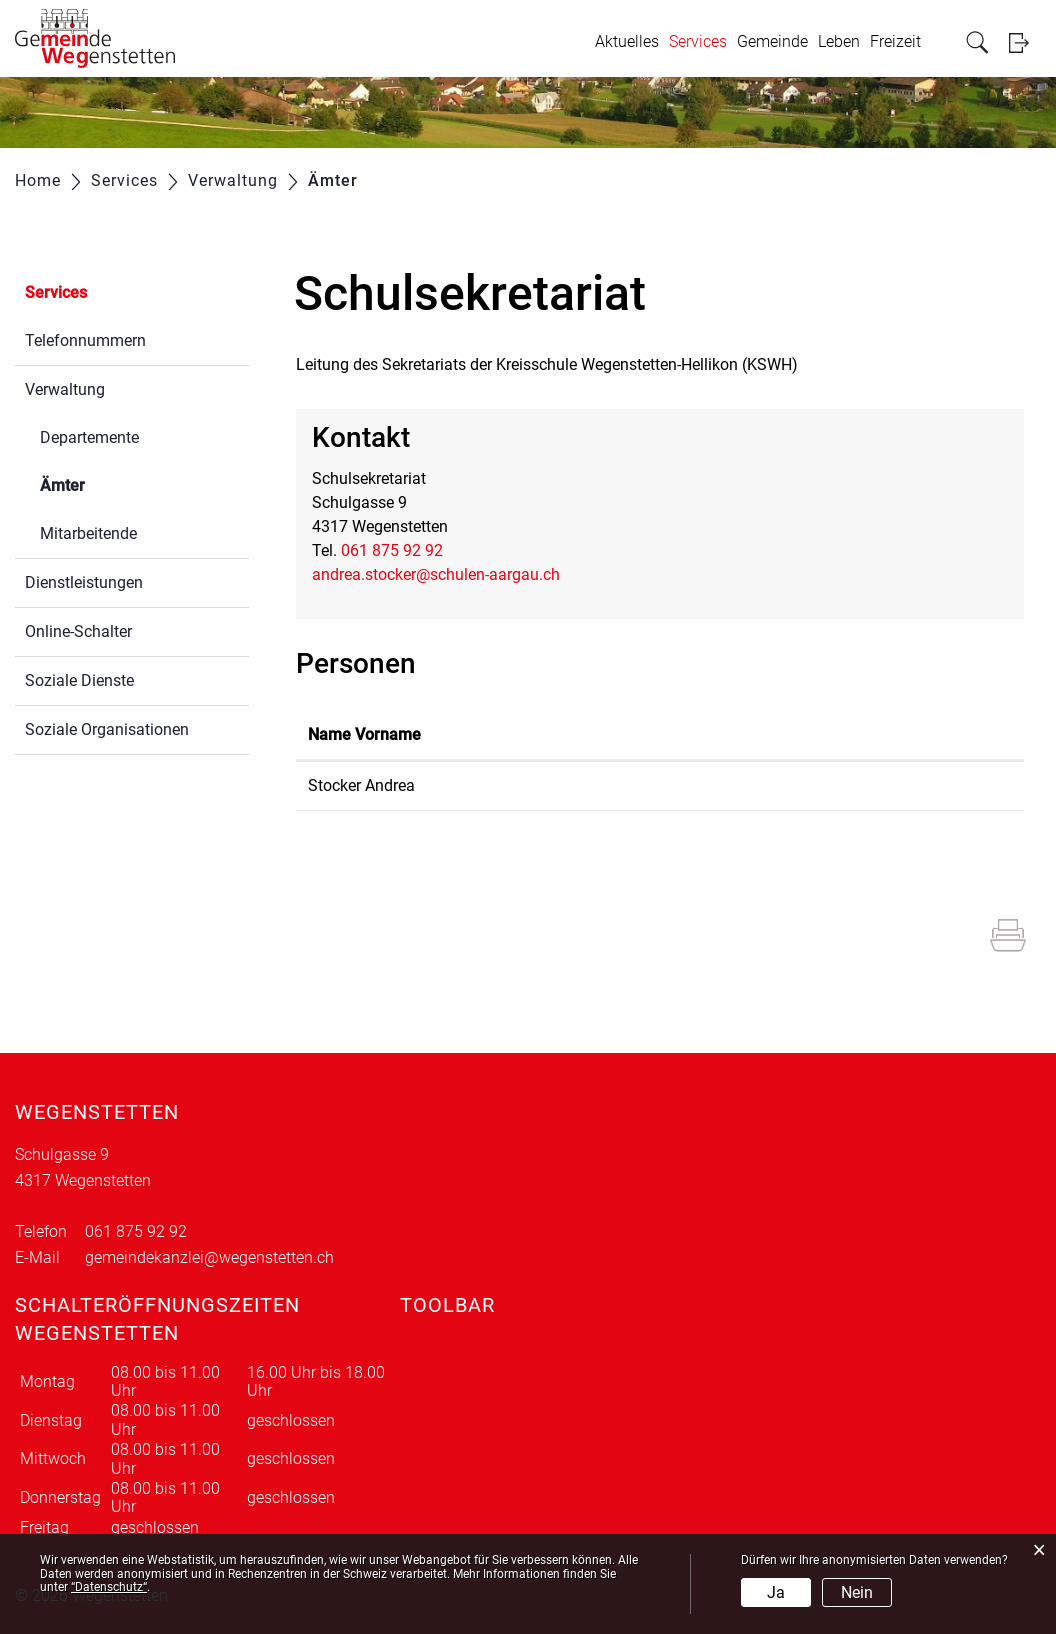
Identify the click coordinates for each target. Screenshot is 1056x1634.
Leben (839, 41)
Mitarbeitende (88, 533)
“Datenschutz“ (109, 1587)
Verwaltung (65, 389)
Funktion (493, 734)
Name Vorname (364, 734)
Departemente (89, 437)
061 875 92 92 (392, 550)
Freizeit (895, 41)
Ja (776, 1592)
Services (698, 41)
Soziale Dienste (79, 680)
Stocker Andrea (361, 785)
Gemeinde (772, 41)
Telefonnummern (85, 340)
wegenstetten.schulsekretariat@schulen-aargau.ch (788, 785)
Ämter (110, 483)
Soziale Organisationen (107, 729)
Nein (857, 1592)
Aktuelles (627, 41)
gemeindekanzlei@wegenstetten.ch (209, 1257)
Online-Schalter (78, 631)
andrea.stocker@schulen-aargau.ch (436, 574)
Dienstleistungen (84, 582)
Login (1025, 42)
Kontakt (638, 734)
